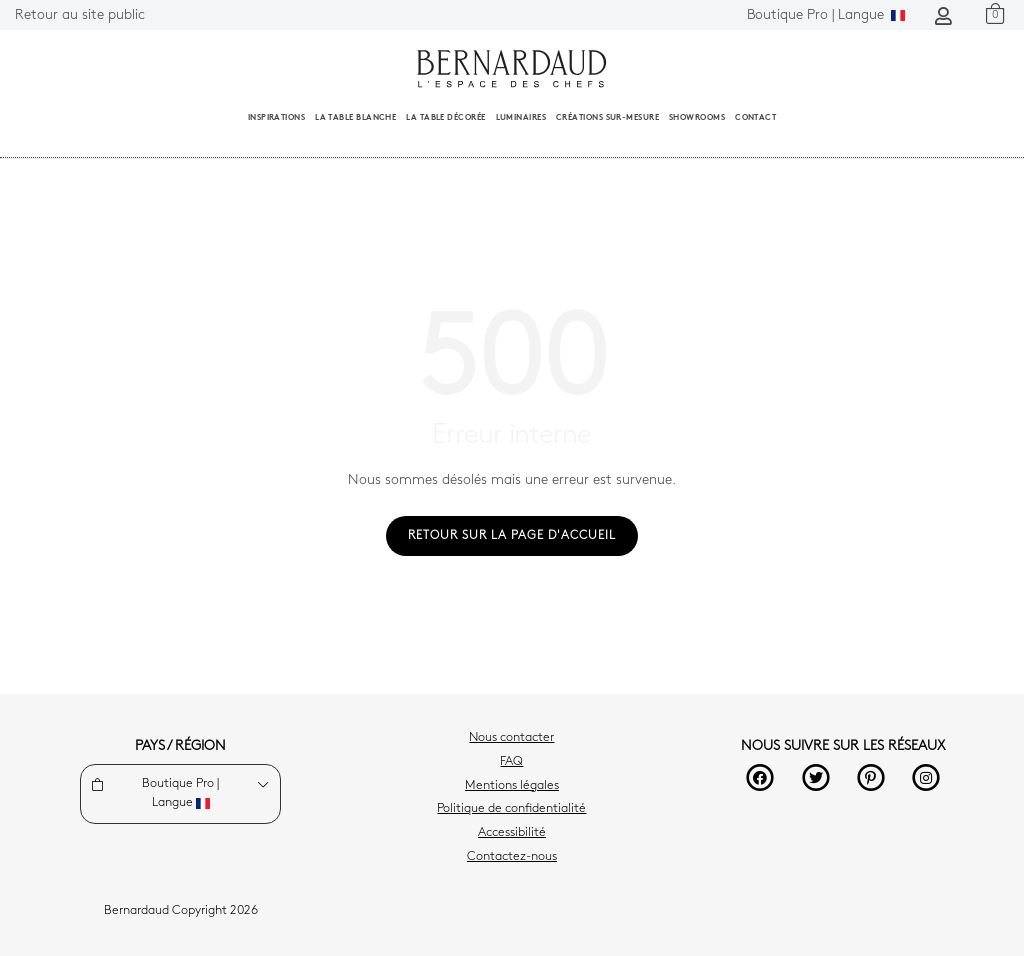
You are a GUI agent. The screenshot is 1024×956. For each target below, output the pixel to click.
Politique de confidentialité (511, 809)
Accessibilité (512, 833)
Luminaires (521, 118)
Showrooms (697, 118)
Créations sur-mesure (607, 118)
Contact (755, 118)
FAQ (511, 762)
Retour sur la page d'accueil (512, 536)
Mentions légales (512, 786)
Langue (826, 15)
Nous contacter (511, 738)
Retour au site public (80, 15)
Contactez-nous (512, 857)
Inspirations (276, 118)
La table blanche (355, 118)
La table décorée (445, 118)
